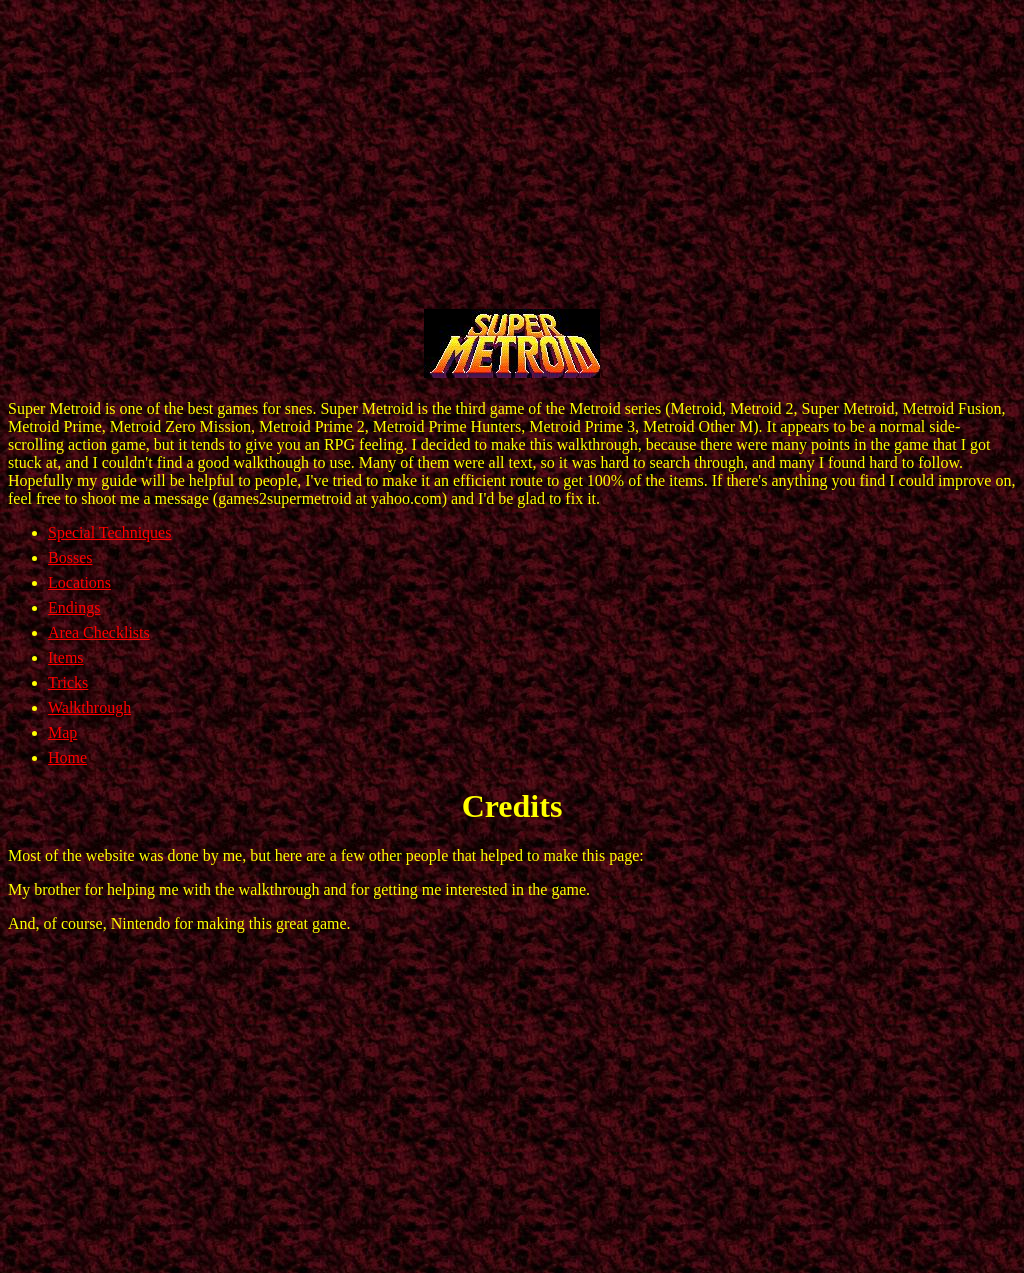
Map (62, 732)
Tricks (68, 682)
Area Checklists (99, 632)
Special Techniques (109, 532)
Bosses (70, 557)
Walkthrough (89, 707)
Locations (79, 582)
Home (67, 757)
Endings (74, 607)
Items (66, 657)
